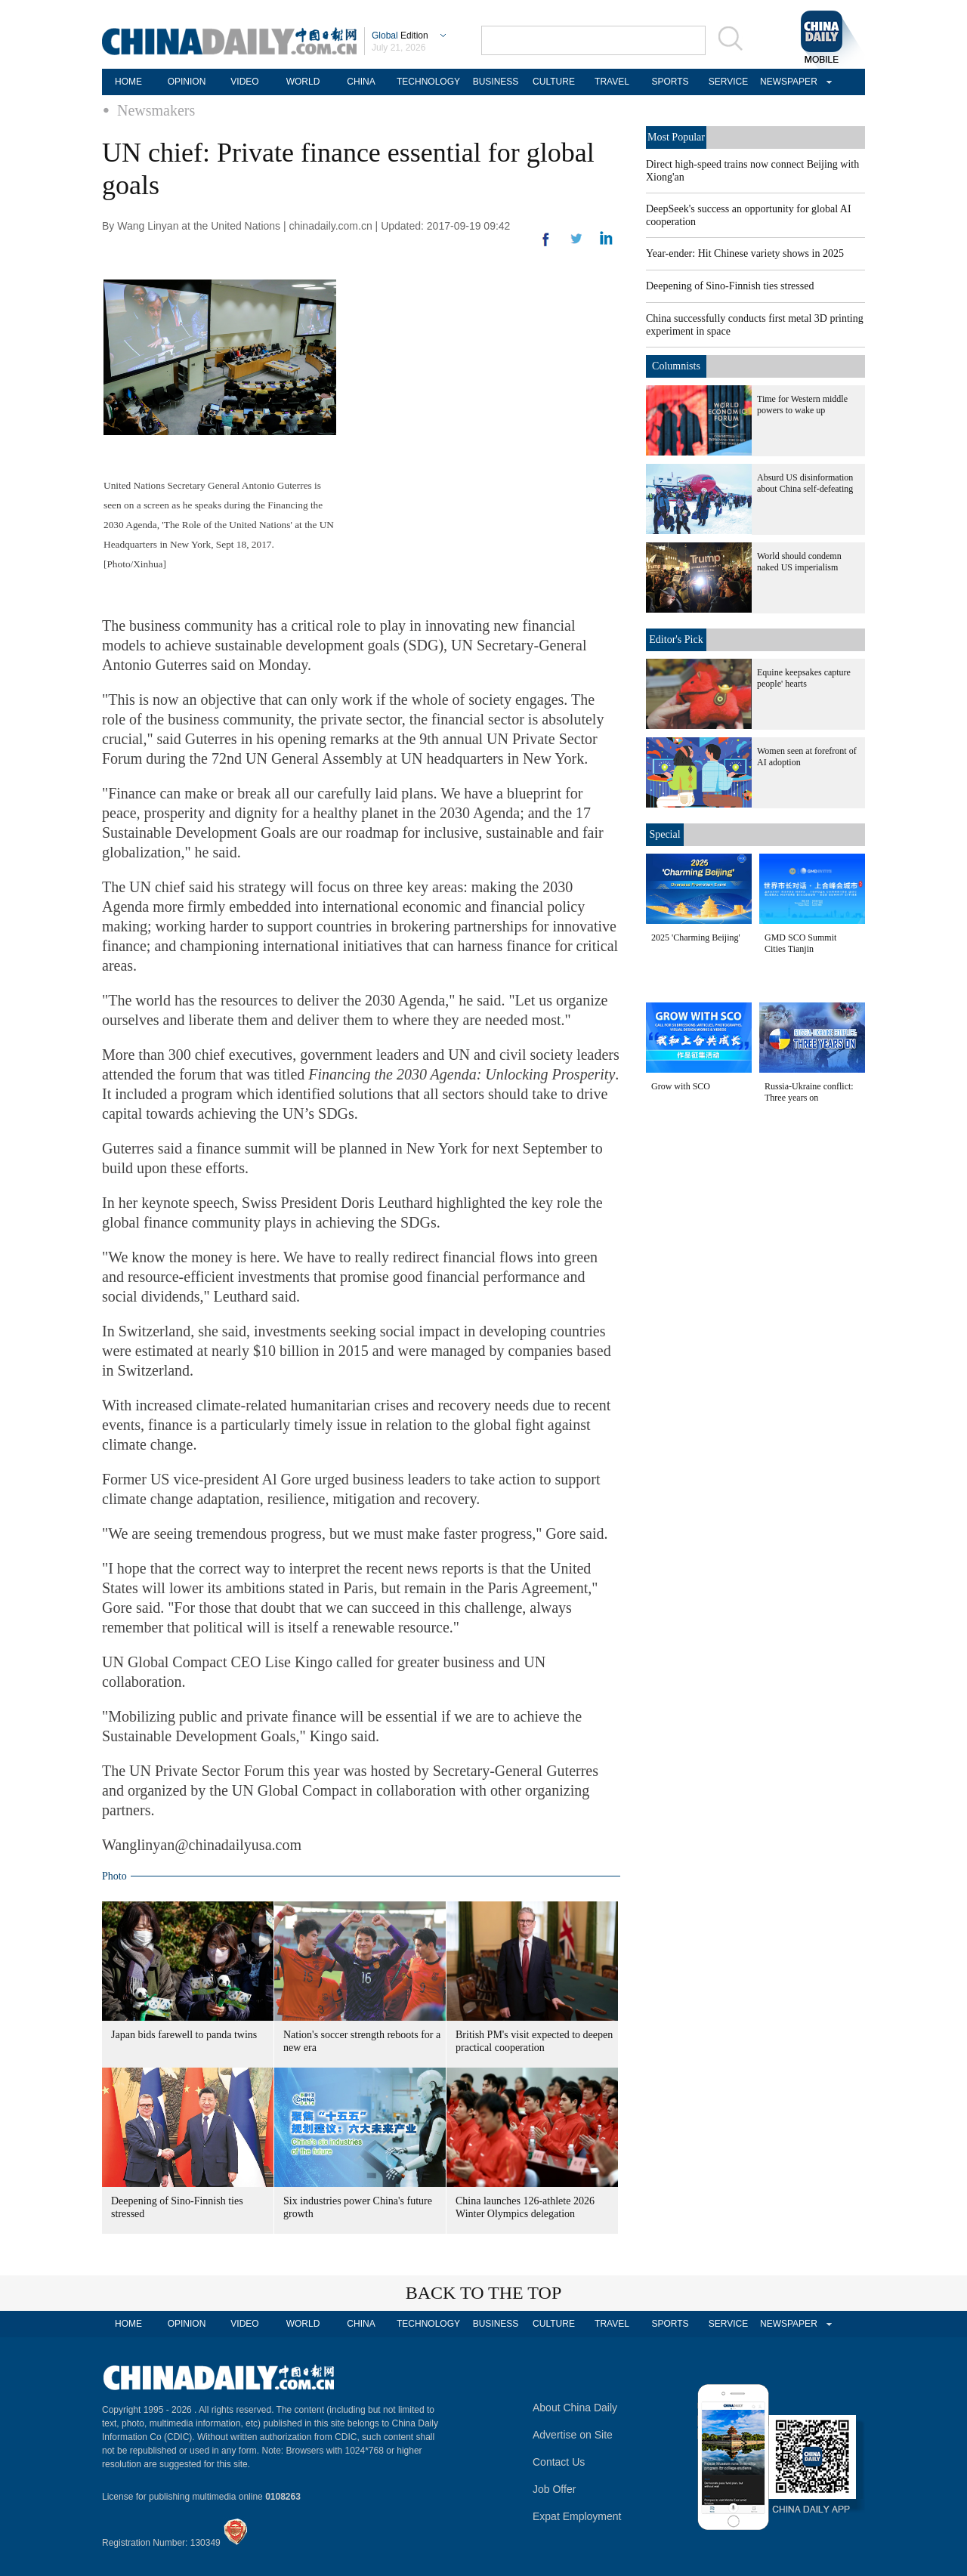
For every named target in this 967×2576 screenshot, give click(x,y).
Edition (400, 35)
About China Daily (575, 2407)
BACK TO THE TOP (484, 2293)
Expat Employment (577, 2516)
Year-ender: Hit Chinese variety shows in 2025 (745, 253)
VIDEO (244, 81)
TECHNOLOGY (428, 81)
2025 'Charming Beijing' (695, 937)
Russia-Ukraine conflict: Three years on (809, 1092)
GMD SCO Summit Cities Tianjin (800, 943)
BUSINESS (496, 81)
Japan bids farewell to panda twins (184, 2034)
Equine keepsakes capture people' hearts (804, 678)
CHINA (361, 81)
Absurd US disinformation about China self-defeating (805, 483)
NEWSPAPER (786, 81)
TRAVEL (612, 81)
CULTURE (554, 81)
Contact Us (559, 2462)
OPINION (187, 81)
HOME (128, 81)
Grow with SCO (680, 1086)
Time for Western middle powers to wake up (802, 404)
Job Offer (554, 2489)
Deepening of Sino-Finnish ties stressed (730, 286)
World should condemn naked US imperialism (799, 562)
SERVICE (728, 81)
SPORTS (669, 81)
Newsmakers (156, 110)
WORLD (303, 81)
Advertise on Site (573, 2435)
